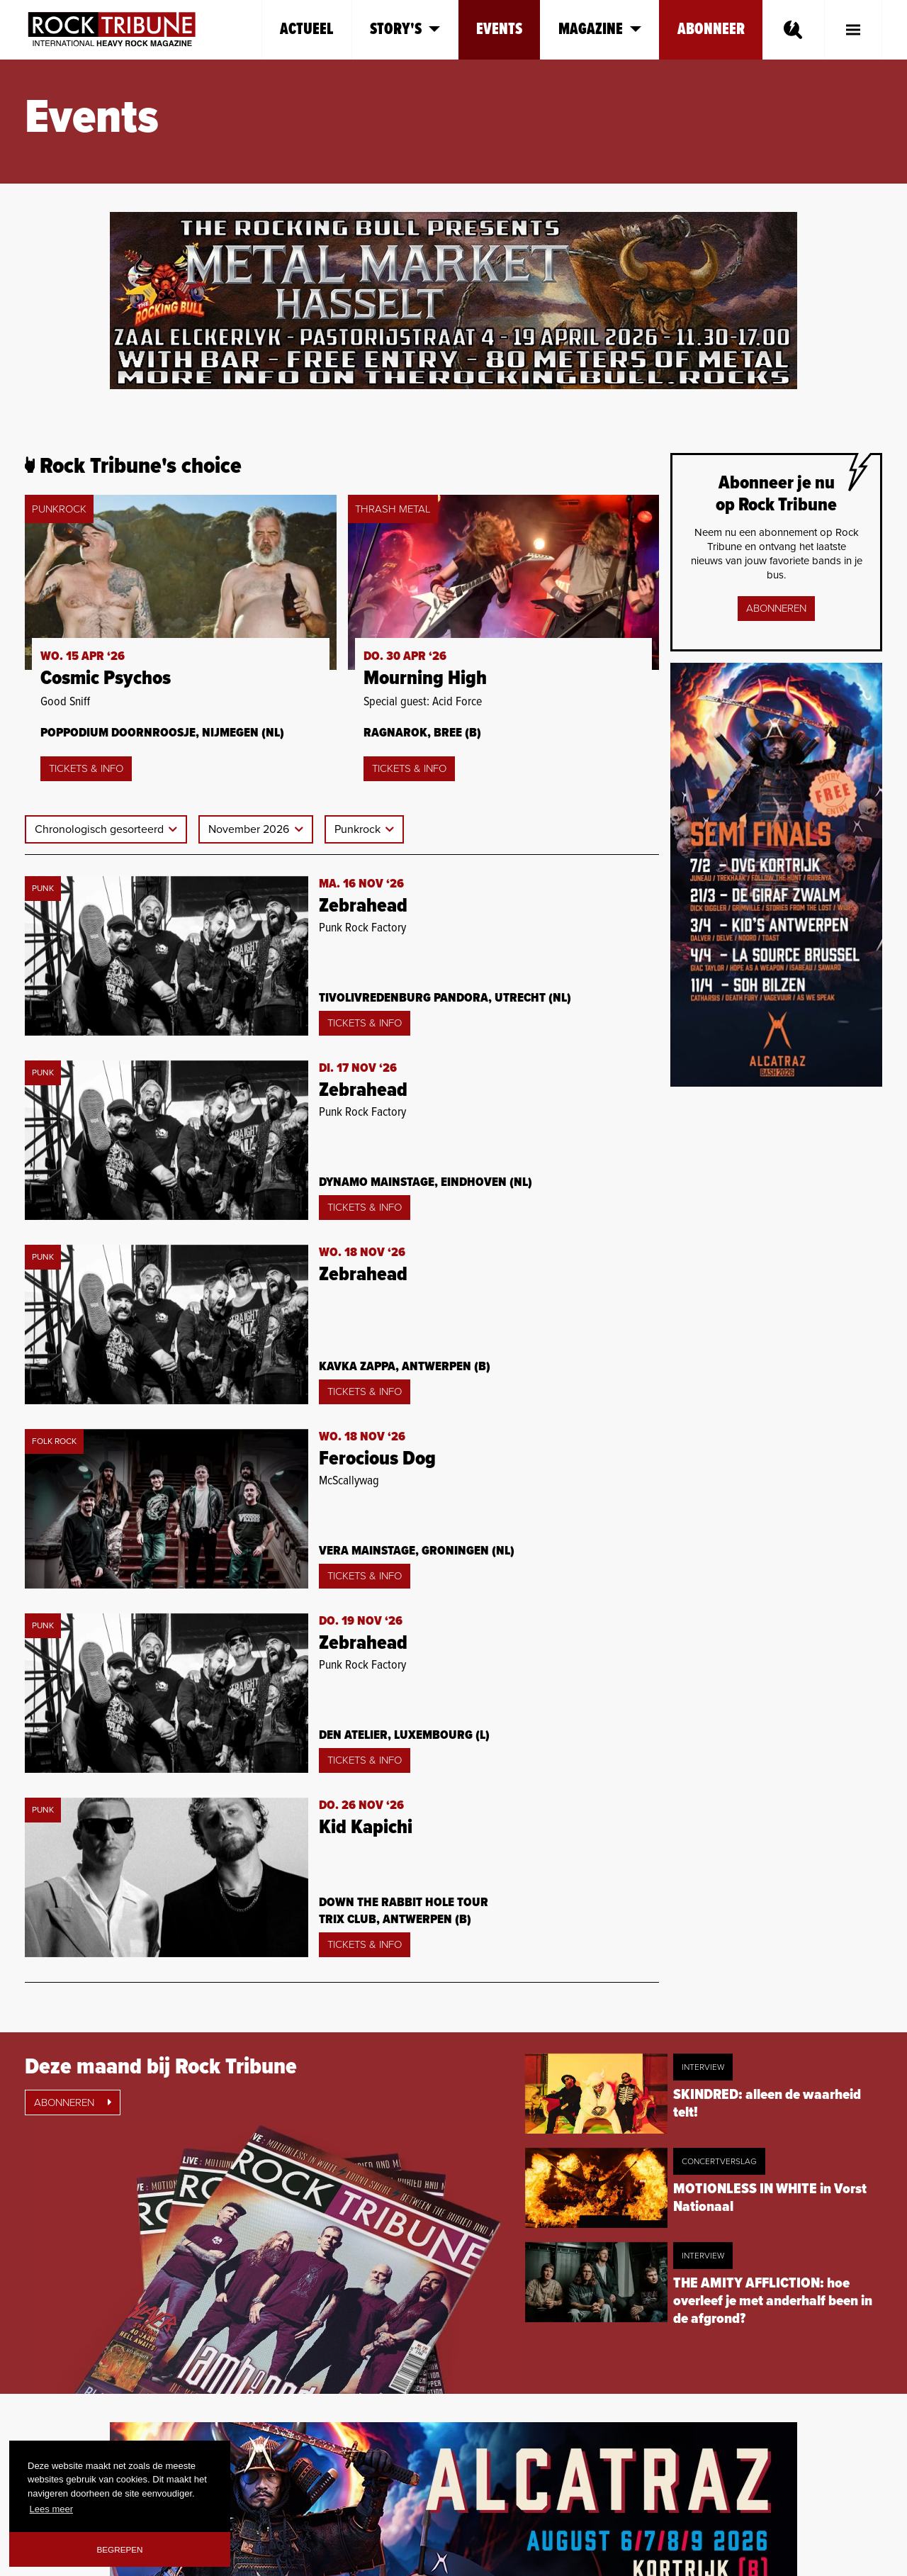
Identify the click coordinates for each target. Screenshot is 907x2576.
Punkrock (358, 829)
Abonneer (711, 29)
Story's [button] (405, 29)
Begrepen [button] (120, 2549)
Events (499, 29)
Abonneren (776, 608)
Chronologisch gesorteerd (101, 829)
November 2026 (250, 829)
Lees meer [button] (51, 2509)
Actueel (307, 29)
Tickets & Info (86, 768)
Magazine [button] (599, 29)
